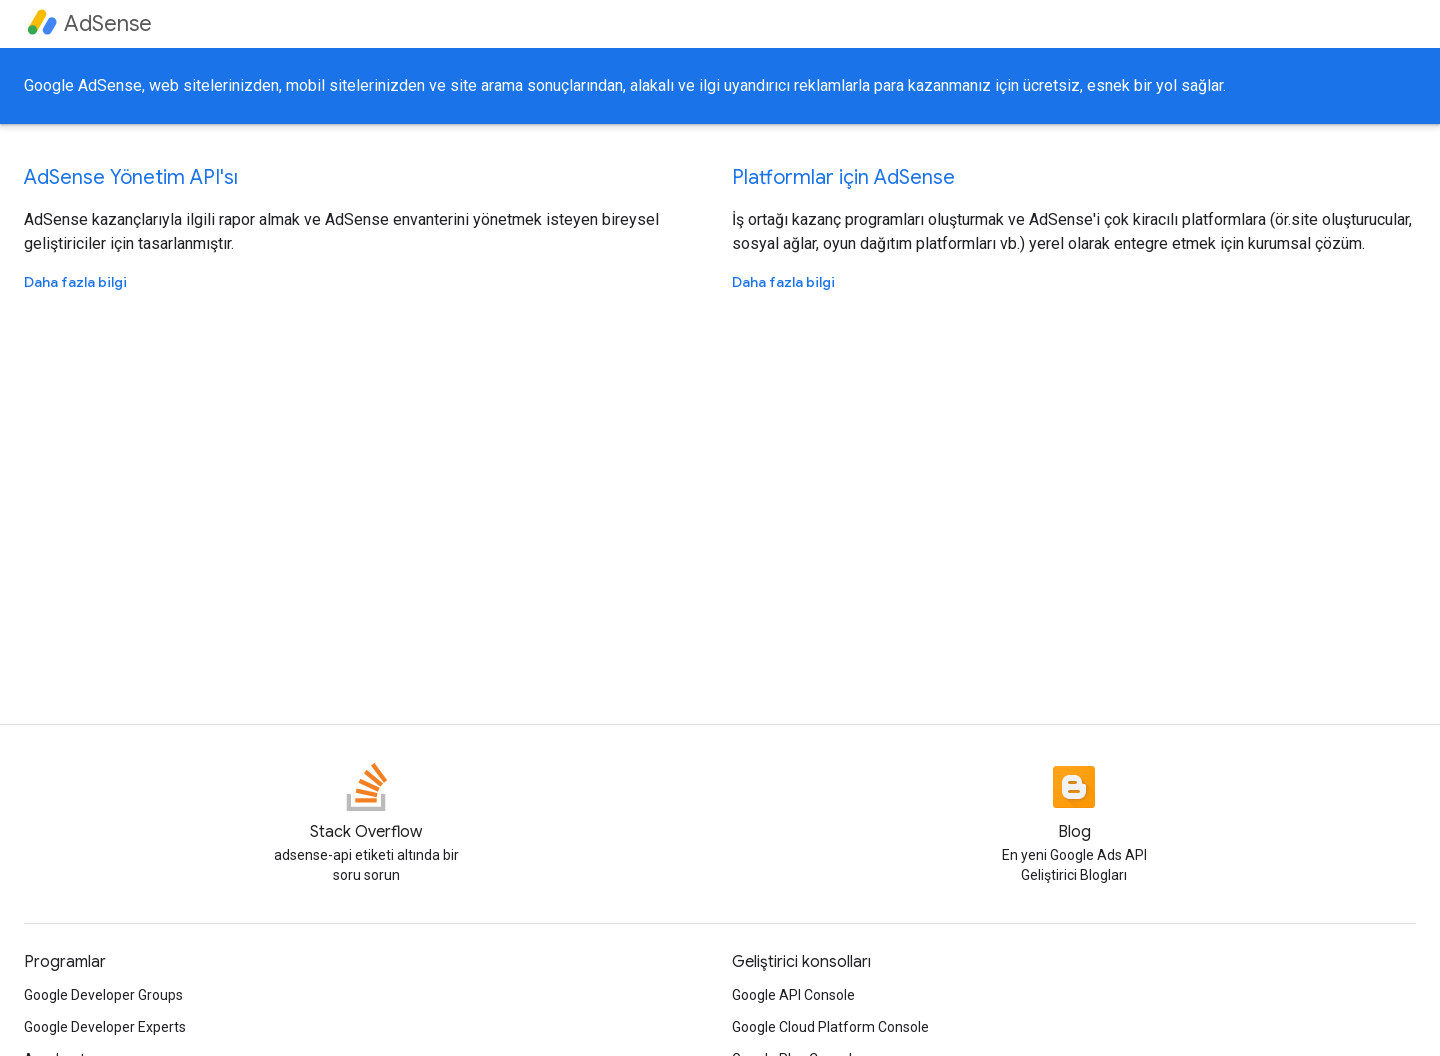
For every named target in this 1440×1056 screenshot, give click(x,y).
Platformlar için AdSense (843, 177)
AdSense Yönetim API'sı (131, 177)
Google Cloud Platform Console (830, 1027)
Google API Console (793, 995)
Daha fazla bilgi (75, 282)
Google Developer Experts (105, 1027)
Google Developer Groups (103, 995)
